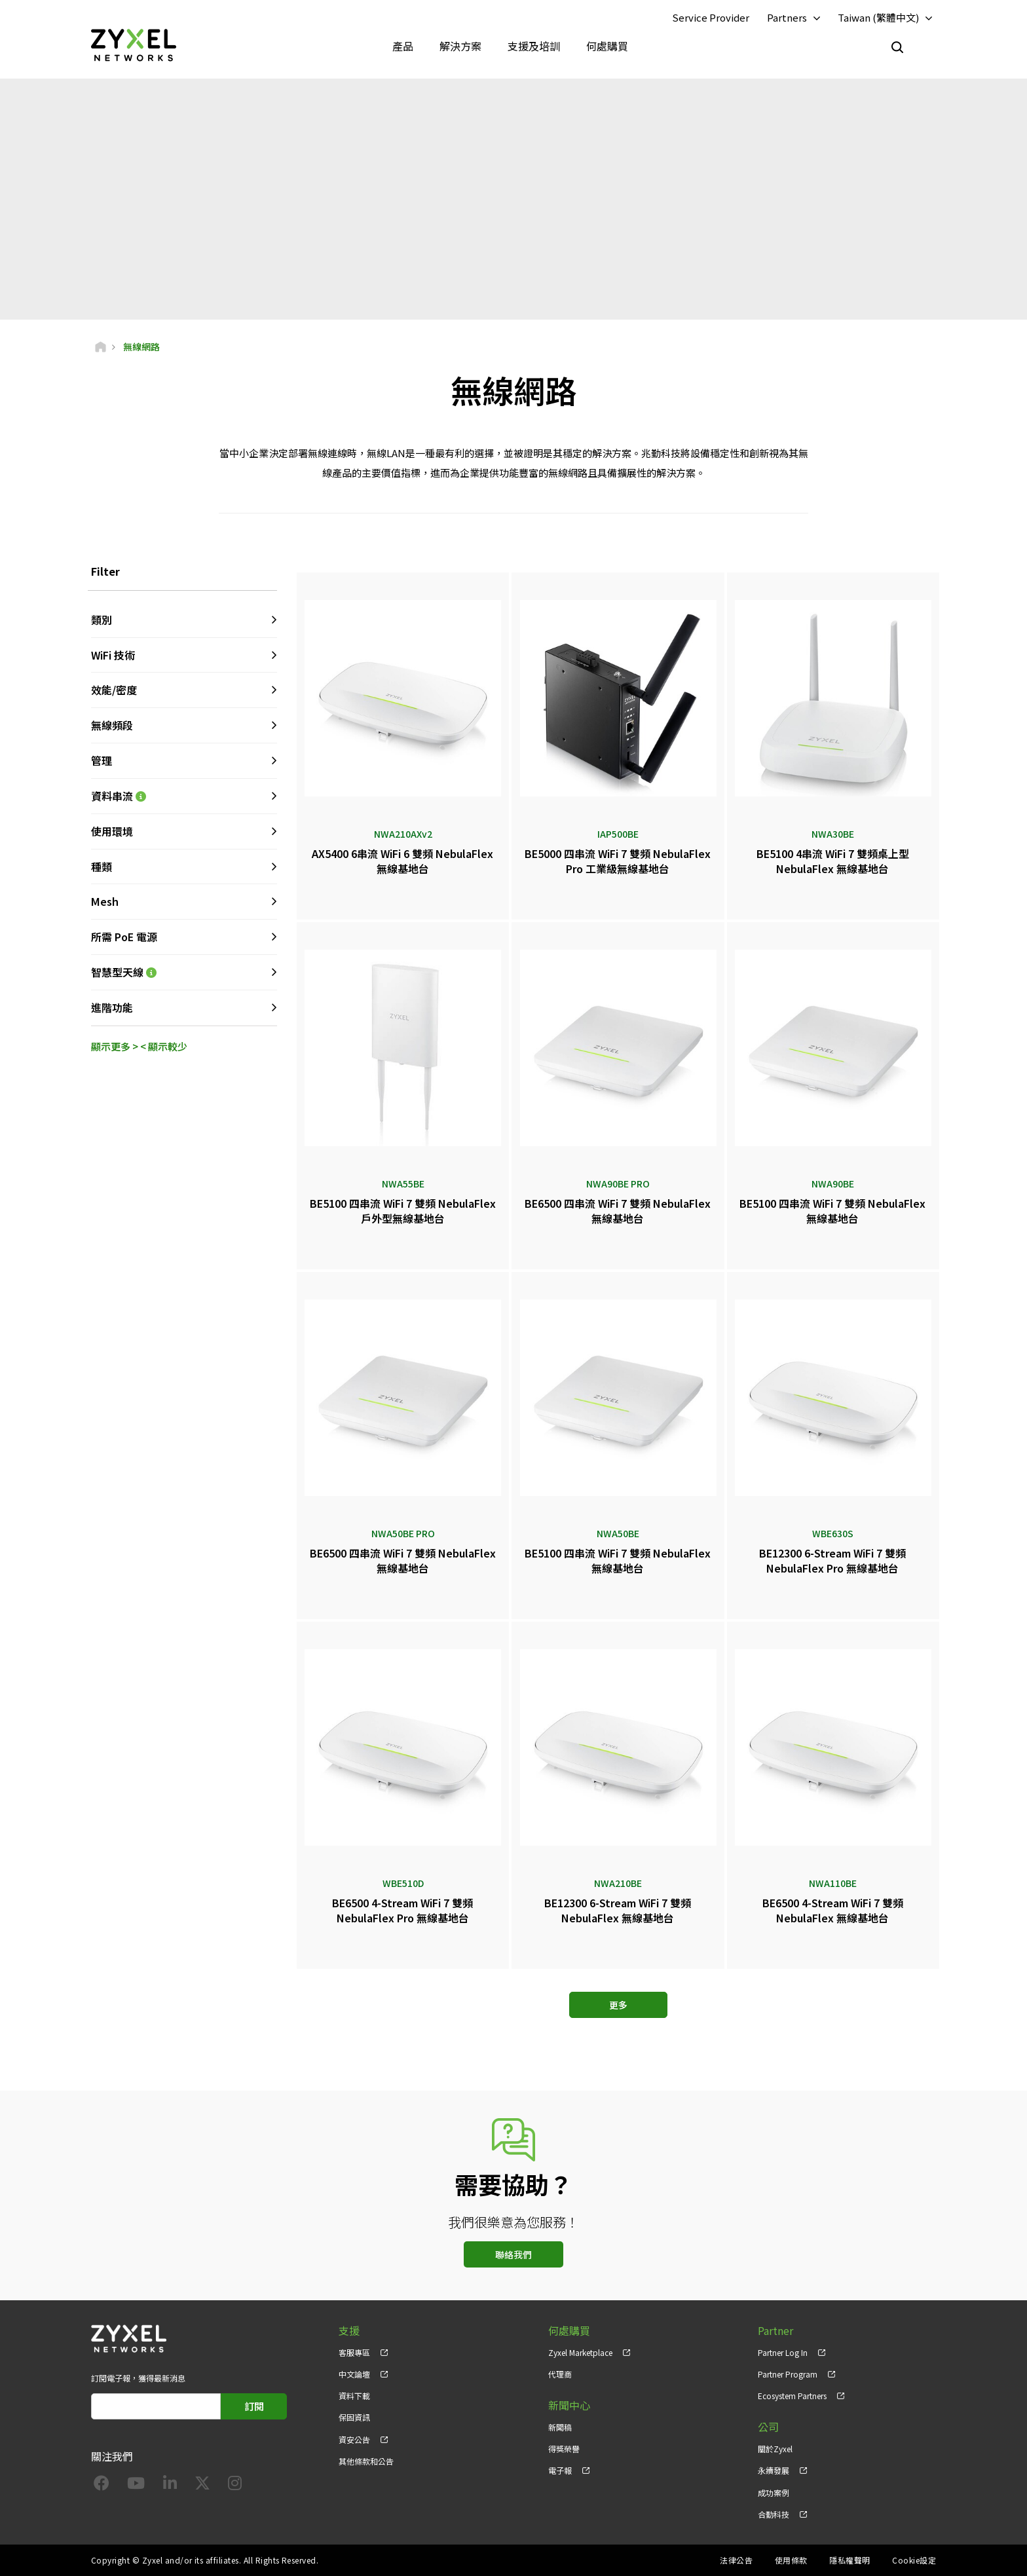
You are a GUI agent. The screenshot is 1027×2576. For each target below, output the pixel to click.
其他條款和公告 (366, 2461)
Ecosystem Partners (792, 2395)
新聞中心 (569, 2405)
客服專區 (354, 2352)
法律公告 (736, 2560)
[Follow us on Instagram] (235, 2485)
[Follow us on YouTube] (136, 2485)
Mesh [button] (105, 901)
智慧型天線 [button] (184, 972)
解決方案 (460, 46)
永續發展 (773, 2470)
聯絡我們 (513, 2254)
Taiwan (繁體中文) (878, 17)
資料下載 (354, 2395)
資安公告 (354, 2439)
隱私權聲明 (849, 2560)
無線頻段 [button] (112, 725)
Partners (787, 17)
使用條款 (791, 2560)
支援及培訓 (534, 46)
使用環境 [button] (112, 831)
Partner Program (787, 2374)
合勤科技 (773, 2514)
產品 (402, 46)
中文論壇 (354, 2374)
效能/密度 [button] (114, 690)
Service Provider (710, 17)
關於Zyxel (775, 2448)
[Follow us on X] (202, 2485)
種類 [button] (101, 866)
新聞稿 (560, 2427)
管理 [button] (101, 760)
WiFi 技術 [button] (113, 655)
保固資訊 (354, 2417)
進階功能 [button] (112, 1007)
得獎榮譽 (564, 2448)
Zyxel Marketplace (580, 2352)
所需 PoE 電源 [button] (124, 936)
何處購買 (607, 46)
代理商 (560, 2374)
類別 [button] (101, 619)
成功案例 (773, 2492)
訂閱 (254, 2406)
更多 (618, 2004)
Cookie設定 (914, 2560)
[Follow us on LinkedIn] (170, 2485)
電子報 (560, 2470)
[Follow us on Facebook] (101, 2485)
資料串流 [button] (184, 796)
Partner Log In (783, 2352)
